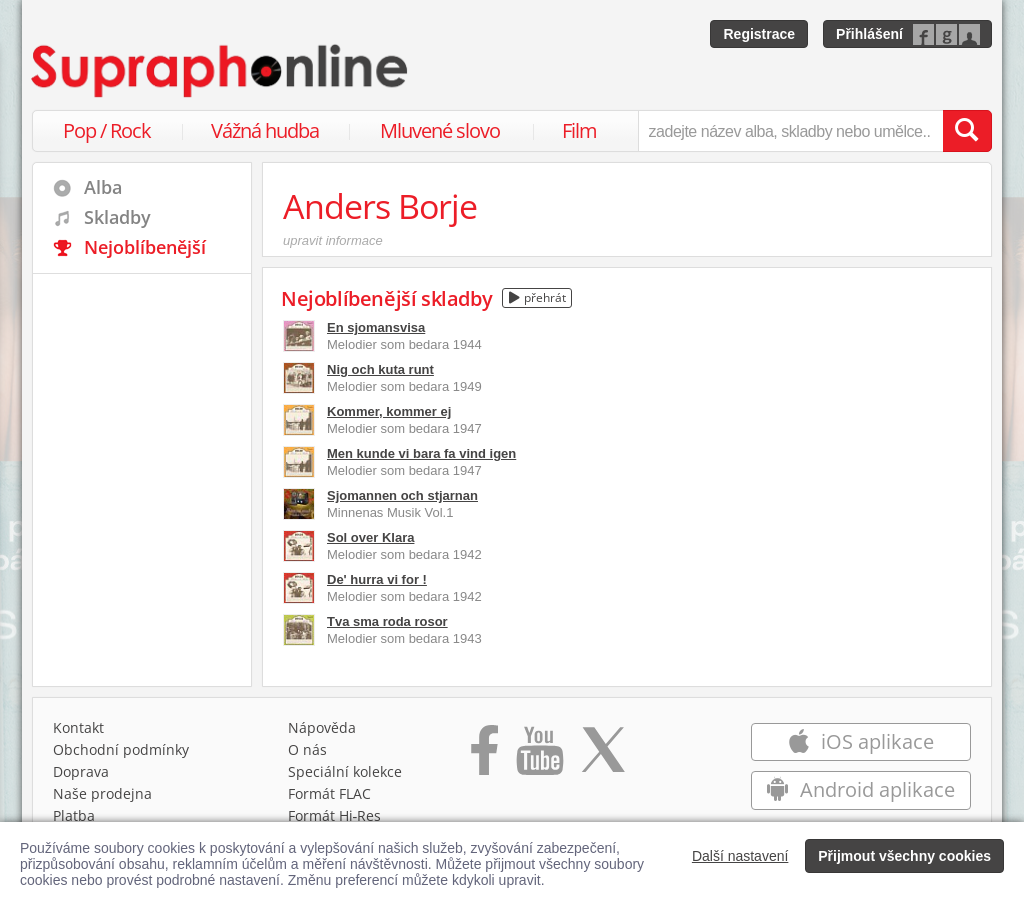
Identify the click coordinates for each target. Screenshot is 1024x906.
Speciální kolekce (345, 771)
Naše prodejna (102, 793)
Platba (74, 815)
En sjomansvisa (376, 327)
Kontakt (78, 727)
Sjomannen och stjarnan (402, 495)
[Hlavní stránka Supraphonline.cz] (221, 71)
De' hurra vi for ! (377, 579)
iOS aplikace (860, 741)
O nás (307, 749)
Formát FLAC (329, 793)
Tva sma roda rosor (387, 621)
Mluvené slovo (440, 130)
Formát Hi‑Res (335, 815)
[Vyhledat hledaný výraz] (967, 131)
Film (579, 130)
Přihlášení (869, 34)
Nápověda (322, 727)
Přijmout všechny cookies (904, 856)
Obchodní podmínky (121, 749)
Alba (103, 187)
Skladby (117, 217)
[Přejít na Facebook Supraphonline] (484, 757)
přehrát (537, 297)
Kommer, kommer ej (389, 411)
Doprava (81, 771)
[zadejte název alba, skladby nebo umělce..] (790, 131)
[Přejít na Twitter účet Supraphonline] (603, 757)
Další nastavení (740, 856)
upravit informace (333, 240)
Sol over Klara (370, 537)
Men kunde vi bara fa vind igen (421, 453)
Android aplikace (860, 789)
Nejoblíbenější (145, 247)
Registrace (759, 34)
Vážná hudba (265, 130)
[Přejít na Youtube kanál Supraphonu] (539, 757)
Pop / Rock (107, 130)
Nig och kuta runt (380, 369)
